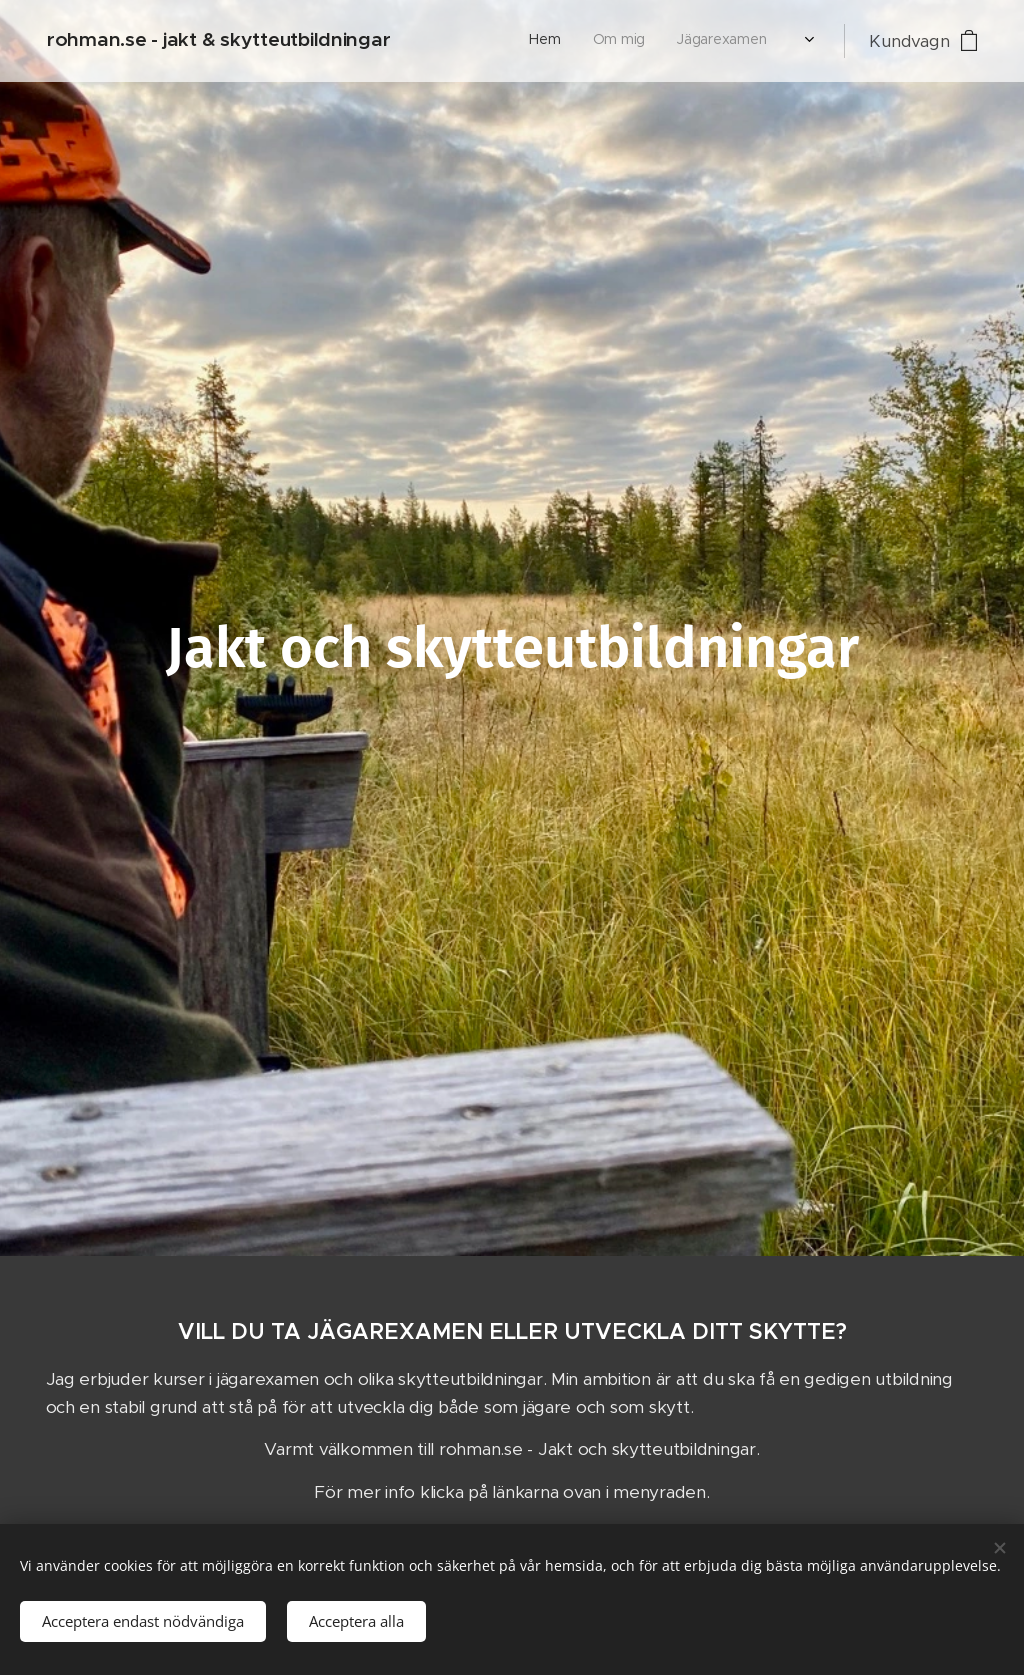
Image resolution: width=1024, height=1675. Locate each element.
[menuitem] (451, 41)
